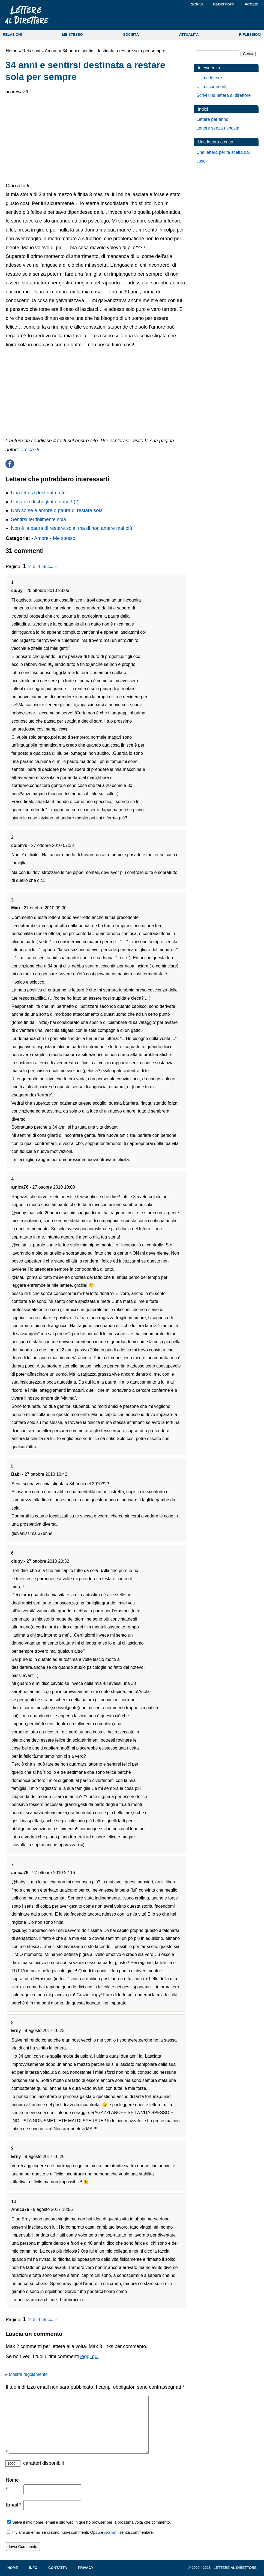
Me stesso (64, 538)
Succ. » (49, 566)
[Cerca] (218, 54)
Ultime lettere (209, 78)
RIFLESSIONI (250, 34)
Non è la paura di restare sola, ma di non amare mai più (71, 528)
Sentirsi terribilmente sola (38, 519)
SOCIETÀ (131, 34)
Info (33, 2568)
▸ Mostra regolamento (26, 2374)
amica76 (30, 449)
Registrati (223, 4)
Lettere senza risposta (217, 128)
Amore (51, 51)
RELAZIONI (12, 34)
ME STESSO (72, 34)
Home (11, 51)
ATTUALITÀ (189, 34)
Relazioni (31, 51)
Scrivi (197, 4)
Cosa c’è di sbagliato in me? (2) (45, 501)
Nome (12, 2484)
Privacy (86, 2568)
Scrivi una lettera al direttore (223, 95)
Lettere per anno (212, 119)
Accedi (251, 4)
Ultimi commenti (211, 86)
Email (13, 2505)
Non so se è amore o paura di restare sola (57, 510)
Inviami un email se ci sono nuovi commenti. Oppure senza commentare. (80, 2532)
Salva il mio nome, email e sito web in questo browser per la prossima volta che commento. (91, 2522)
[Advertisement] (95, 138)
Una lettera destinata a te (38, 492)
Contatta (57, 2568)
